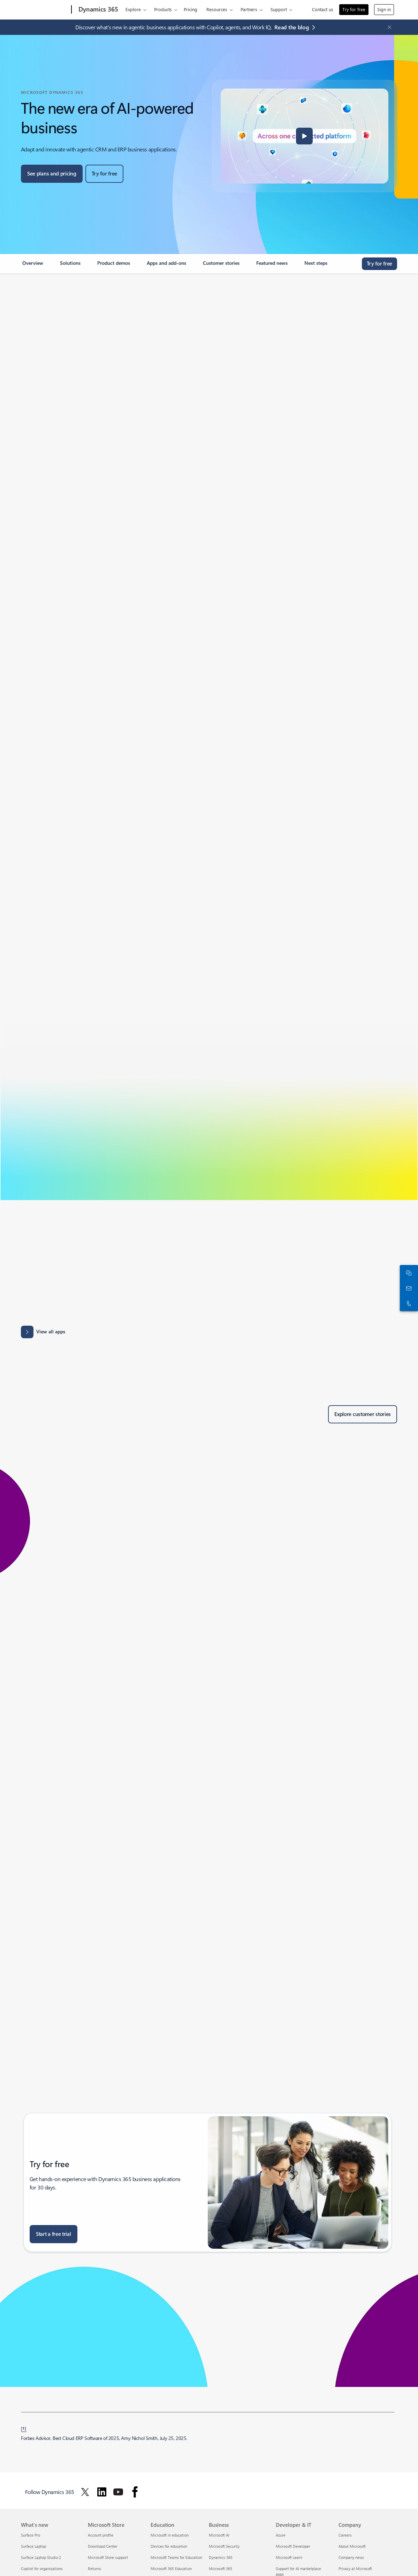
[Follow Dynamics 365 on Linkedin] (101, 2492)
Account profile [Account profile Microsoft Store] (100, 2535)
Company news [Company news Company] (351, 2557)
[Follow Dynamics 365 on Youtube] (118, 2492)
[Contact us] (407, 1288)
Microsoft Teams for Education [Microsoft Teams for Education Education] (176, 2557)
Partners (249, 9)
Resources (216, 9)
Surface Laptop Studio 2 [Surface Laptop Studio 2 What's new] (41, 2557)
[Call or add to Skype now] (407, 1303)
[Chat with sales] (407, 1272)
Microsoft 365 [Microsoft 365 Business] (220, 2568)
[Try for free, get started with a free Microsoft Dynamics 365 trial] (104, 174)
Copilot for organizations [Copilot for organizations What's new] (42, 2568)
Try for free (353, 9)
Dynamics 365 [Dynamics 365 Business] (221, 2557)
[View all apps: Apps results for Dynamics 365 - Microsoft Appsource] (43, 1332)
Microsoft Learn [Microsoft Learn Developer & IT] (289, 2557)
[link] (32, 266)
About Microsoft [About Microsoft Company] (352, 2546)
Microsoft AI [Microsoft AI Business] (219, 2535)
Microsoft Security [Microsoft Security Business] (224, 2546)
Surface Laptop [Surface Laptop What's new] (33, 2546)
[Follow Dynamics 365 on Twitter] (85, 2492)
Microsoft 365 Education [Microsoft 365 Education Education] (171, 2568)
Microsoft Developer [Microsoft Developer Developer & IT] (293, 2546)
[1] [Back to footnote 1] (23, 2428)
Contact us (322, 9)
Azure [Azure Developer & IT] (281, 2535)
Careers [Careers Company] (345, 2535)
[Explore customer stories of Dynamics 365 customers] (362, 1414)
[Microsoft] (45, 9)
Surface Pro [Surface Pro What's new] (30, 2535)
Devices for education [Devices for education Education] (169, 2546)
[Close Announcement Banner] (387, 27)
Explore (133, 9)
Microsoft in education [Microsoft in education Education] (170, 2535)
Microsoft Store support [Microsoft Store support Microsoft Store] (108, 2557)
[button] (304, 136)
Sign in (384, 9)
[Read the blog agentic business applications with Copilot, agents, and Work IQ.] (296, 27)
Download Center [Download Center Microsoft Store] (102, 2546)
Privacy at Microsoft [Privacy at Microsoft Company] (355, 2568)
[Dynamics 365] (97, 9)
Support (279, 9)
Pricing (190, 9)
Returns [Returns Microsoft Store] (94, 2568)
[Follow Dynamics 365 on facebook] (134, 2492)
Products (163, 9)
